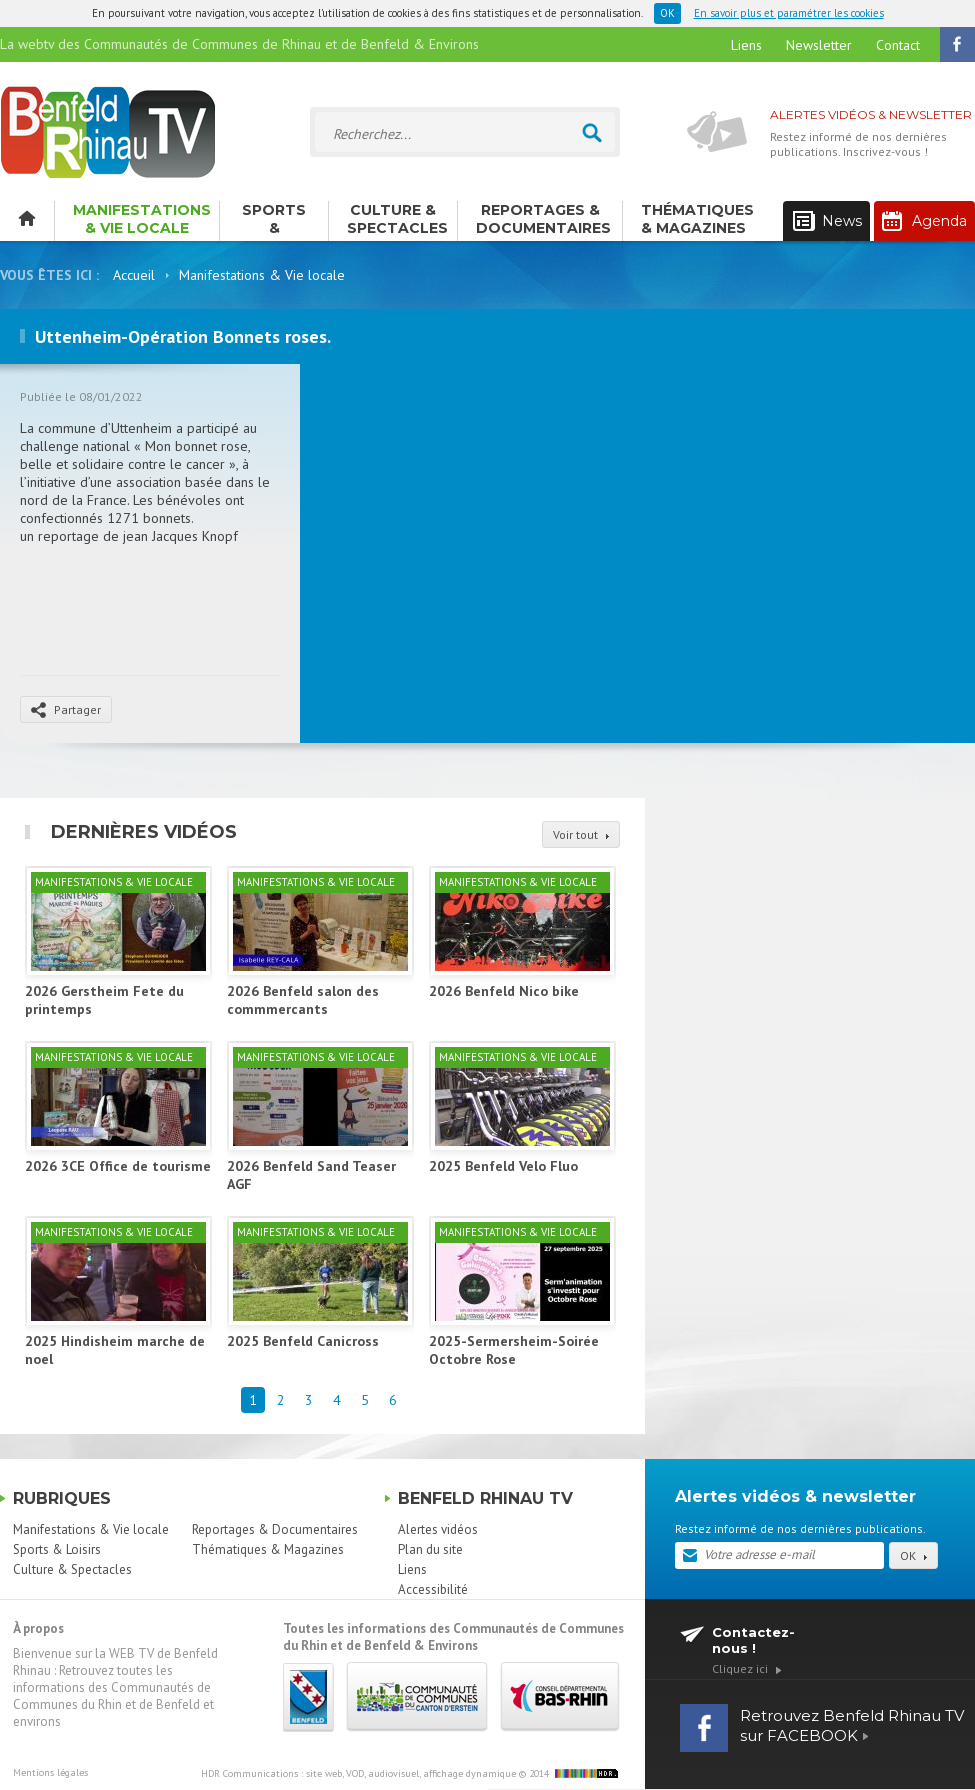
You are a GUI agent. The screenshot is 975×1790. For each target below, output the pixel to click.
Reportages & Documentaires (543, 219)
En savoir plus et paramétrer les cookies (789, 13)
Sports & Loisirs (274, 221)
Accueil (134, 275)
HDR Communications (358, 1773)
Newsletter (819, 45)
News (827, 221)
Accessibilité (433, 1589)
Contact (898, 45)
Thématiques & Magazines (697, 219)
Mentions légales (50, 1772)
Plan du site (430, 1549)
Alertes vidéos (438, 1529)
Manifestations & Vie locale (142, 219)
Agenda (924, 221)
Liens (746, 45)
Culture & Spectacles (397, 219)
